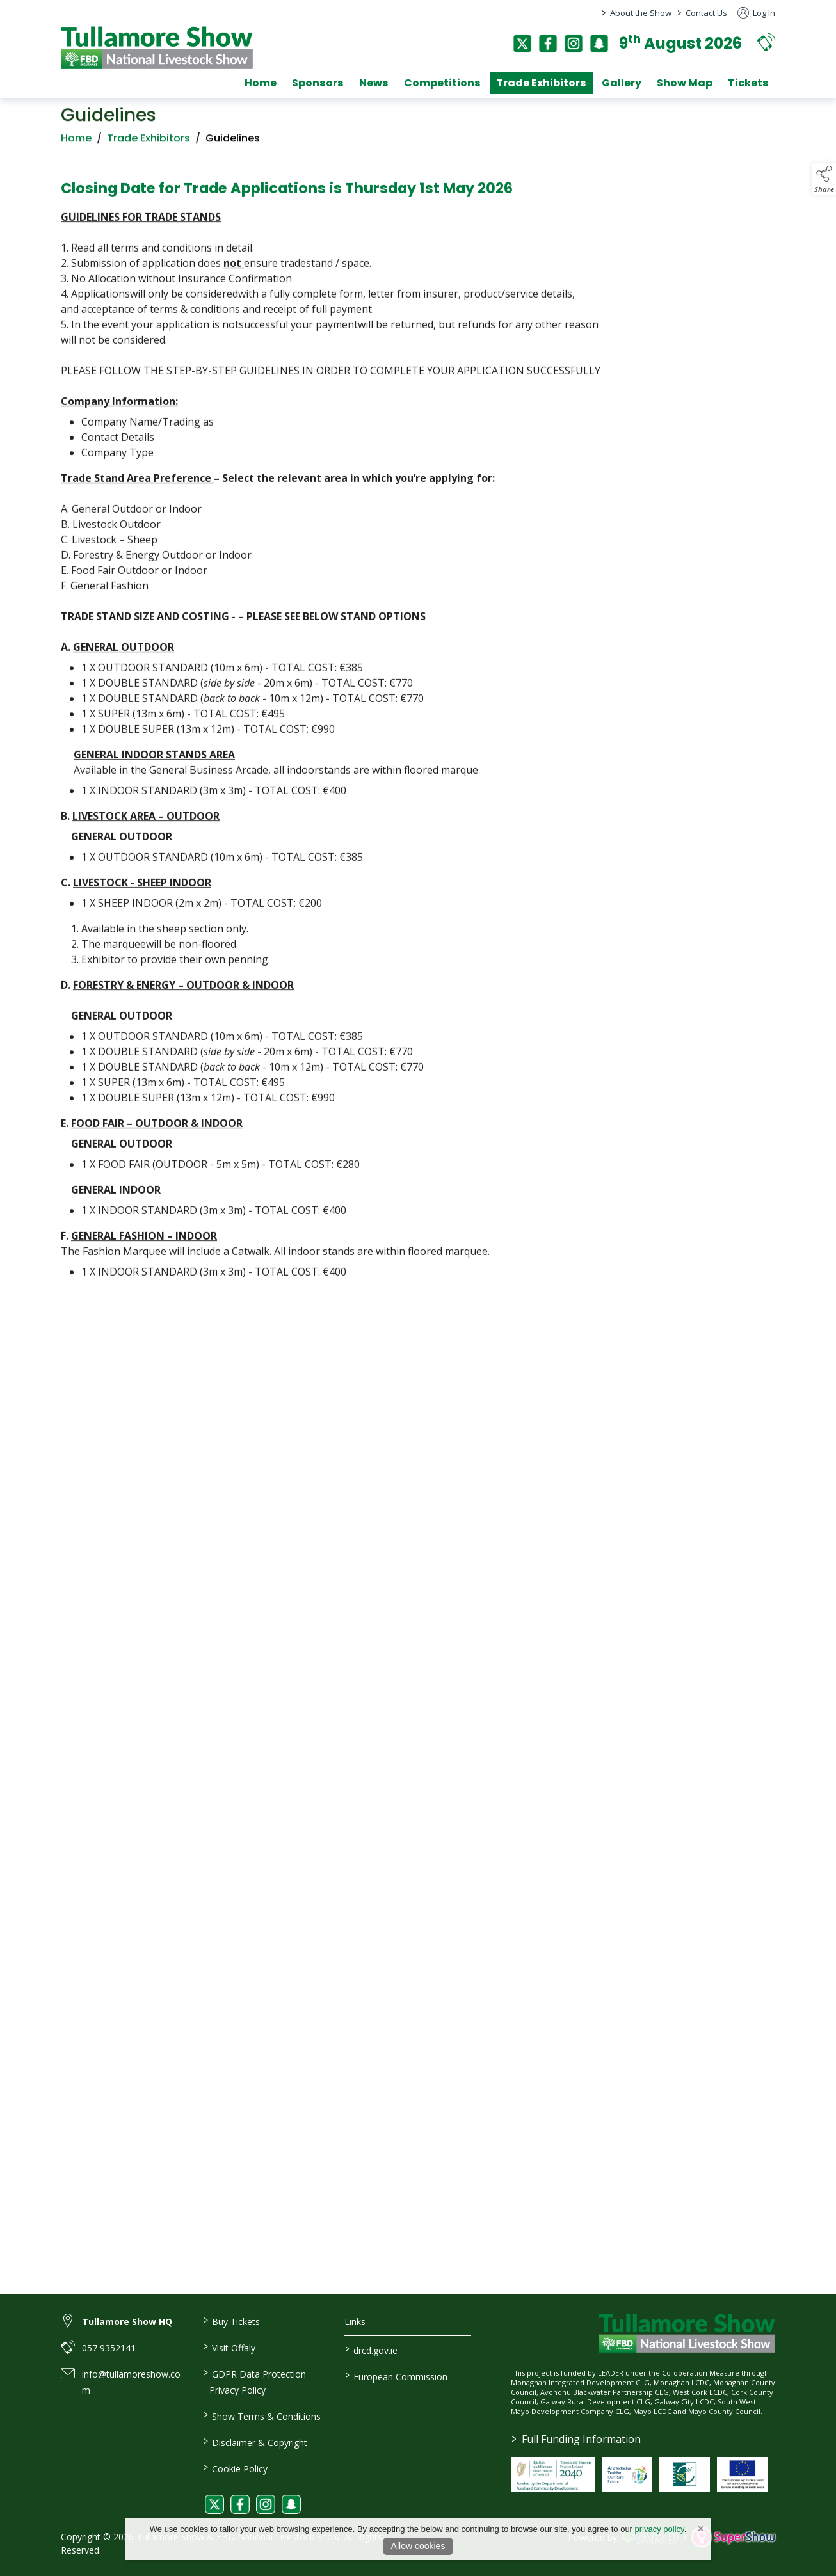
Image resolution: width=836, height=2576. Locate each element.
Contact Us (706, 13)
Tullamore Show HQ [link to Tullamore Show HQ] (127, 2322)
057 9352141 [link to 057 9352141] (109, 2348)
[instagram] (573, 43)
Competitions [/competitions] (442, 83)
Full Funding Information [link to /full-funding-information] (575, 2439)
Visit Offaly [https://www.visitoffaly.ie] (229, 2347)
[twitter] (522, 43)
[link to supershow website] (733, 2537)
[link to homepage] (157, 47)
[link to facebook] (240, 2504)
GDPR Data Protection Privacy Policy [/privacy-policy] (254, 2381)
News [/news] (374, 83)
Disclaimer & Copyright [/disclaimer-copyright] (255, 2442)
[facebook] (548, 43)
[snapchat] (599, 43)
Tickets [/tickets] (748, 83)
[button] (766, 42)
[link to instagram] (265, 2504)
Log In (756, 13)
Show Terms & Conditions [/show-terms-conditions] (261, 2415)
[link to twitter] (214, 2504)
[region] (418, 729)
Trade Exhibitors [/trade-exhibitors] (541, 83)
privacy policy (659, 2529)
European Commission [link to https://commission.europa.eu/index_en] (396, 2376)
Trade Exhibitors (148, 141)
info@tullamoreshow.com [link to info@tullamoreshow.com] (131, 2382)
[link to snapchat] (291, 2504)
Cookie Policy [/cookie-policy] (235, 2468)
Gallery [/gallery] (621, 83)
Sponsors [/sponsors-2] (318, 83)
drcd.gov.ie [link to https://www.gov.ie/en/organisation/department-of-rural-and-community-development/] (371, 2349)
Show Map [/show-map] (684, 83)
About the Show (640, 13)
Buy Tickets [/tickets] (231, 2321)
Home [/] (261, 83)
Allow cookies (418, 2546)
